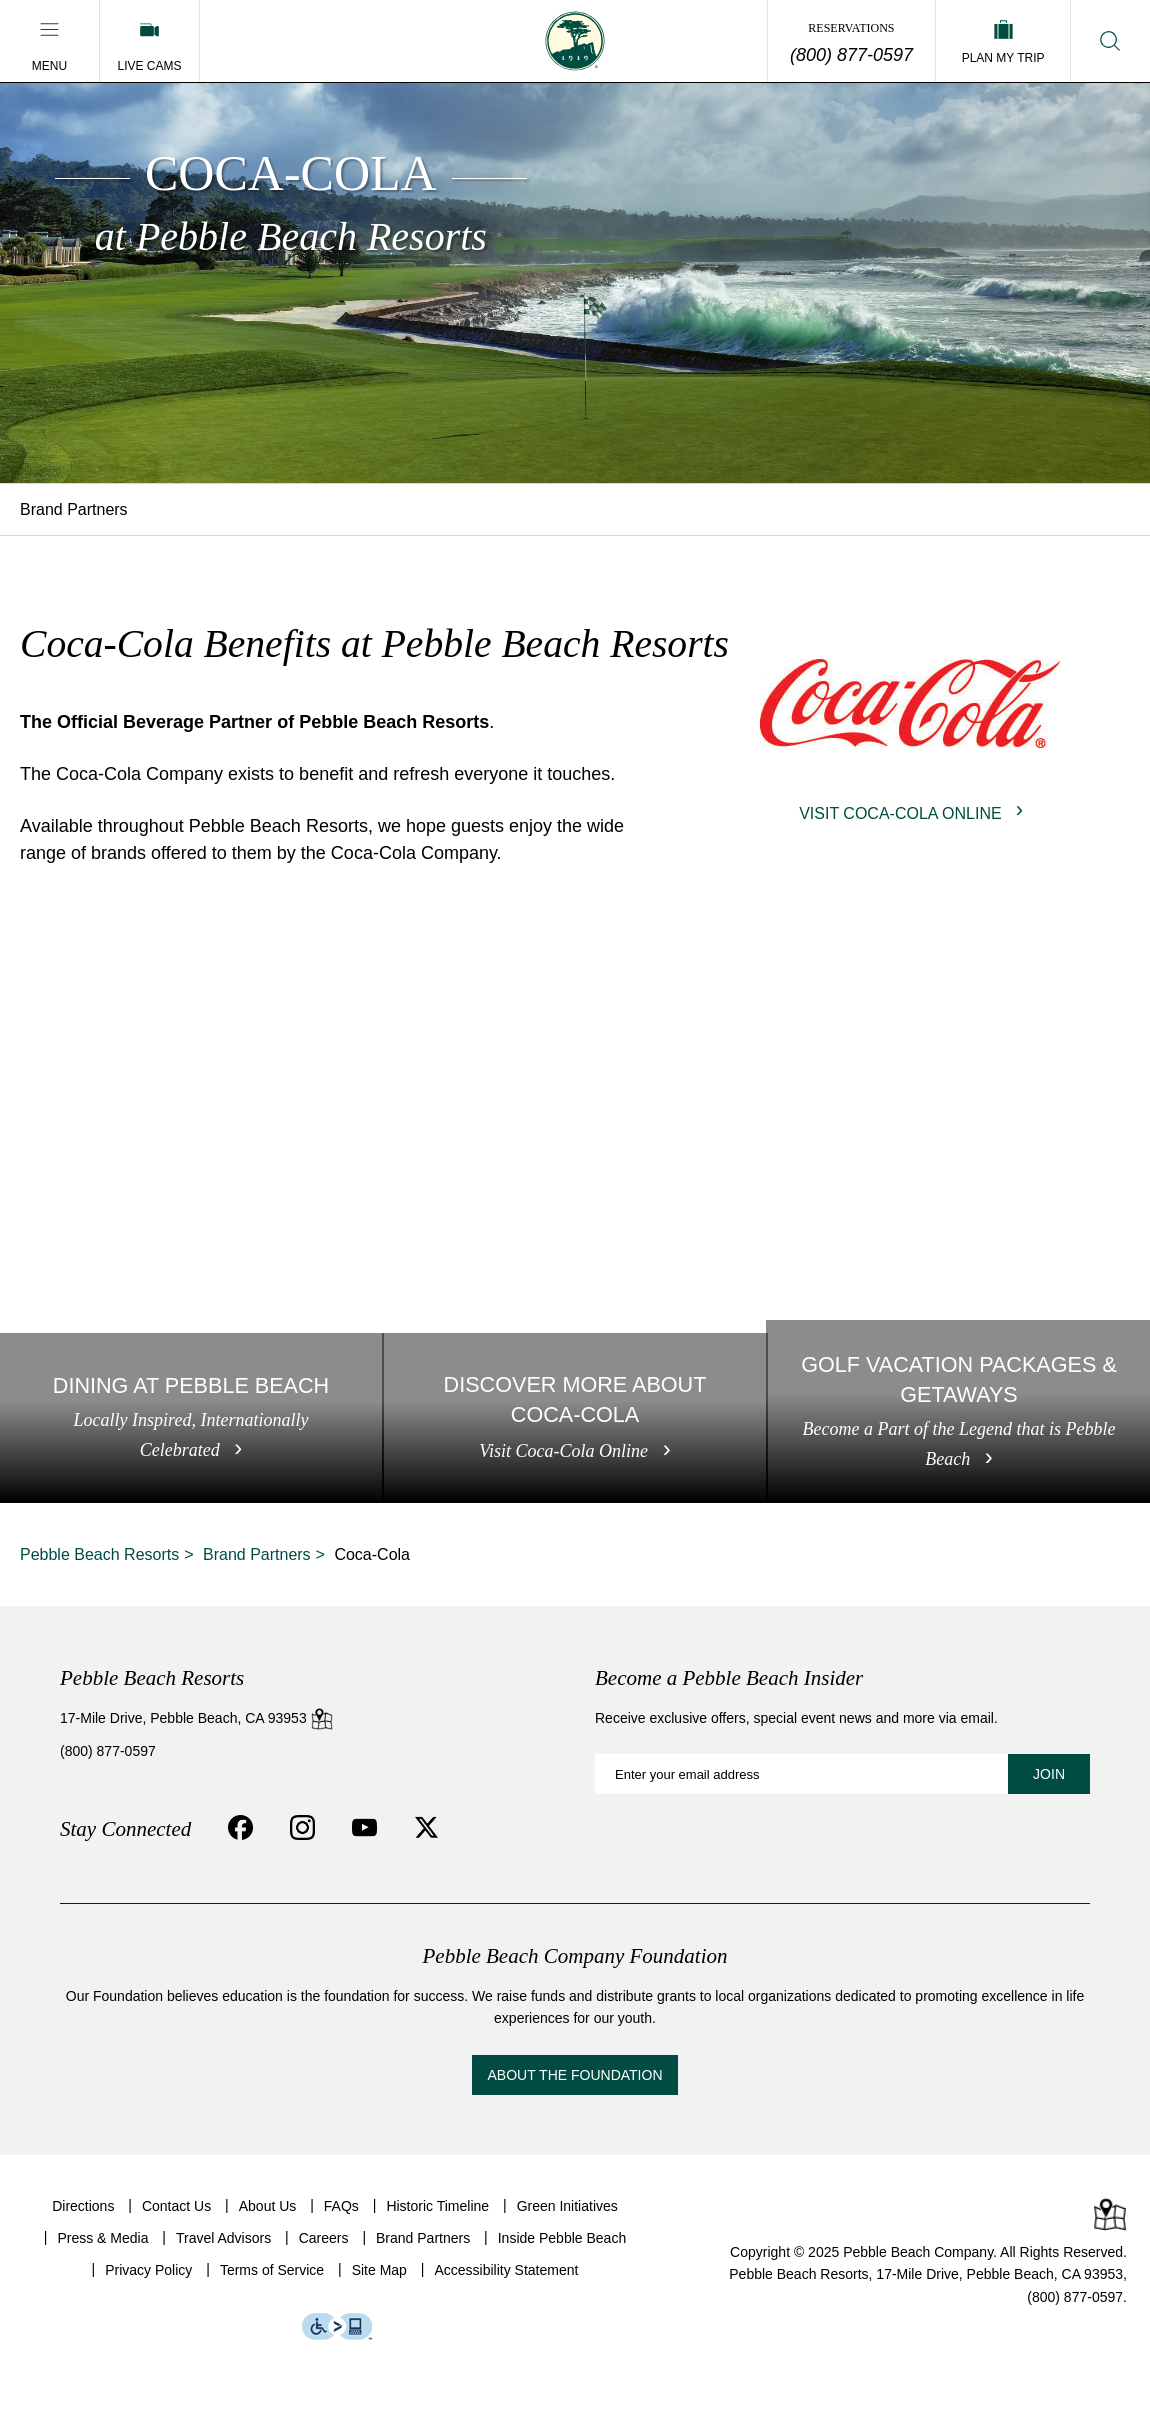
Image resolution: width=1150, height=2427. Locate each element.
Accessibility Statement (506, 2270)
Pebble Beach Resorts (99, 1554)
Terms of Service (272, 2270)
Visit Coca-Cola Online (900, 813)
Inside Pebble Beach (562, 2238)
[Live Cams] (149, 41)
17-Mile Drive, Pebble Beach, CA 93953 (196, 1718)
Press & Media (102, 2238)
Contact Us (176, 2206)
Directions (83, 2206)
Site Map (379, 2270)
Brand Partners (74, 509)
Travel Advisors (223, 2238)
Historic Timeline (437, 2206)
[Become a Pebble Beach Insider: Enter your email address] (842, 1774)
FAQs (341, 2206)
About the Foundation (574, 2075)
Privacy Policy (148, 2270)
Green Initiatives (567, 2206)
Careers (324, 2238)
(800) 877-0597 (851, 55)
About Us (268, 2206)
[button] (49, 41)
